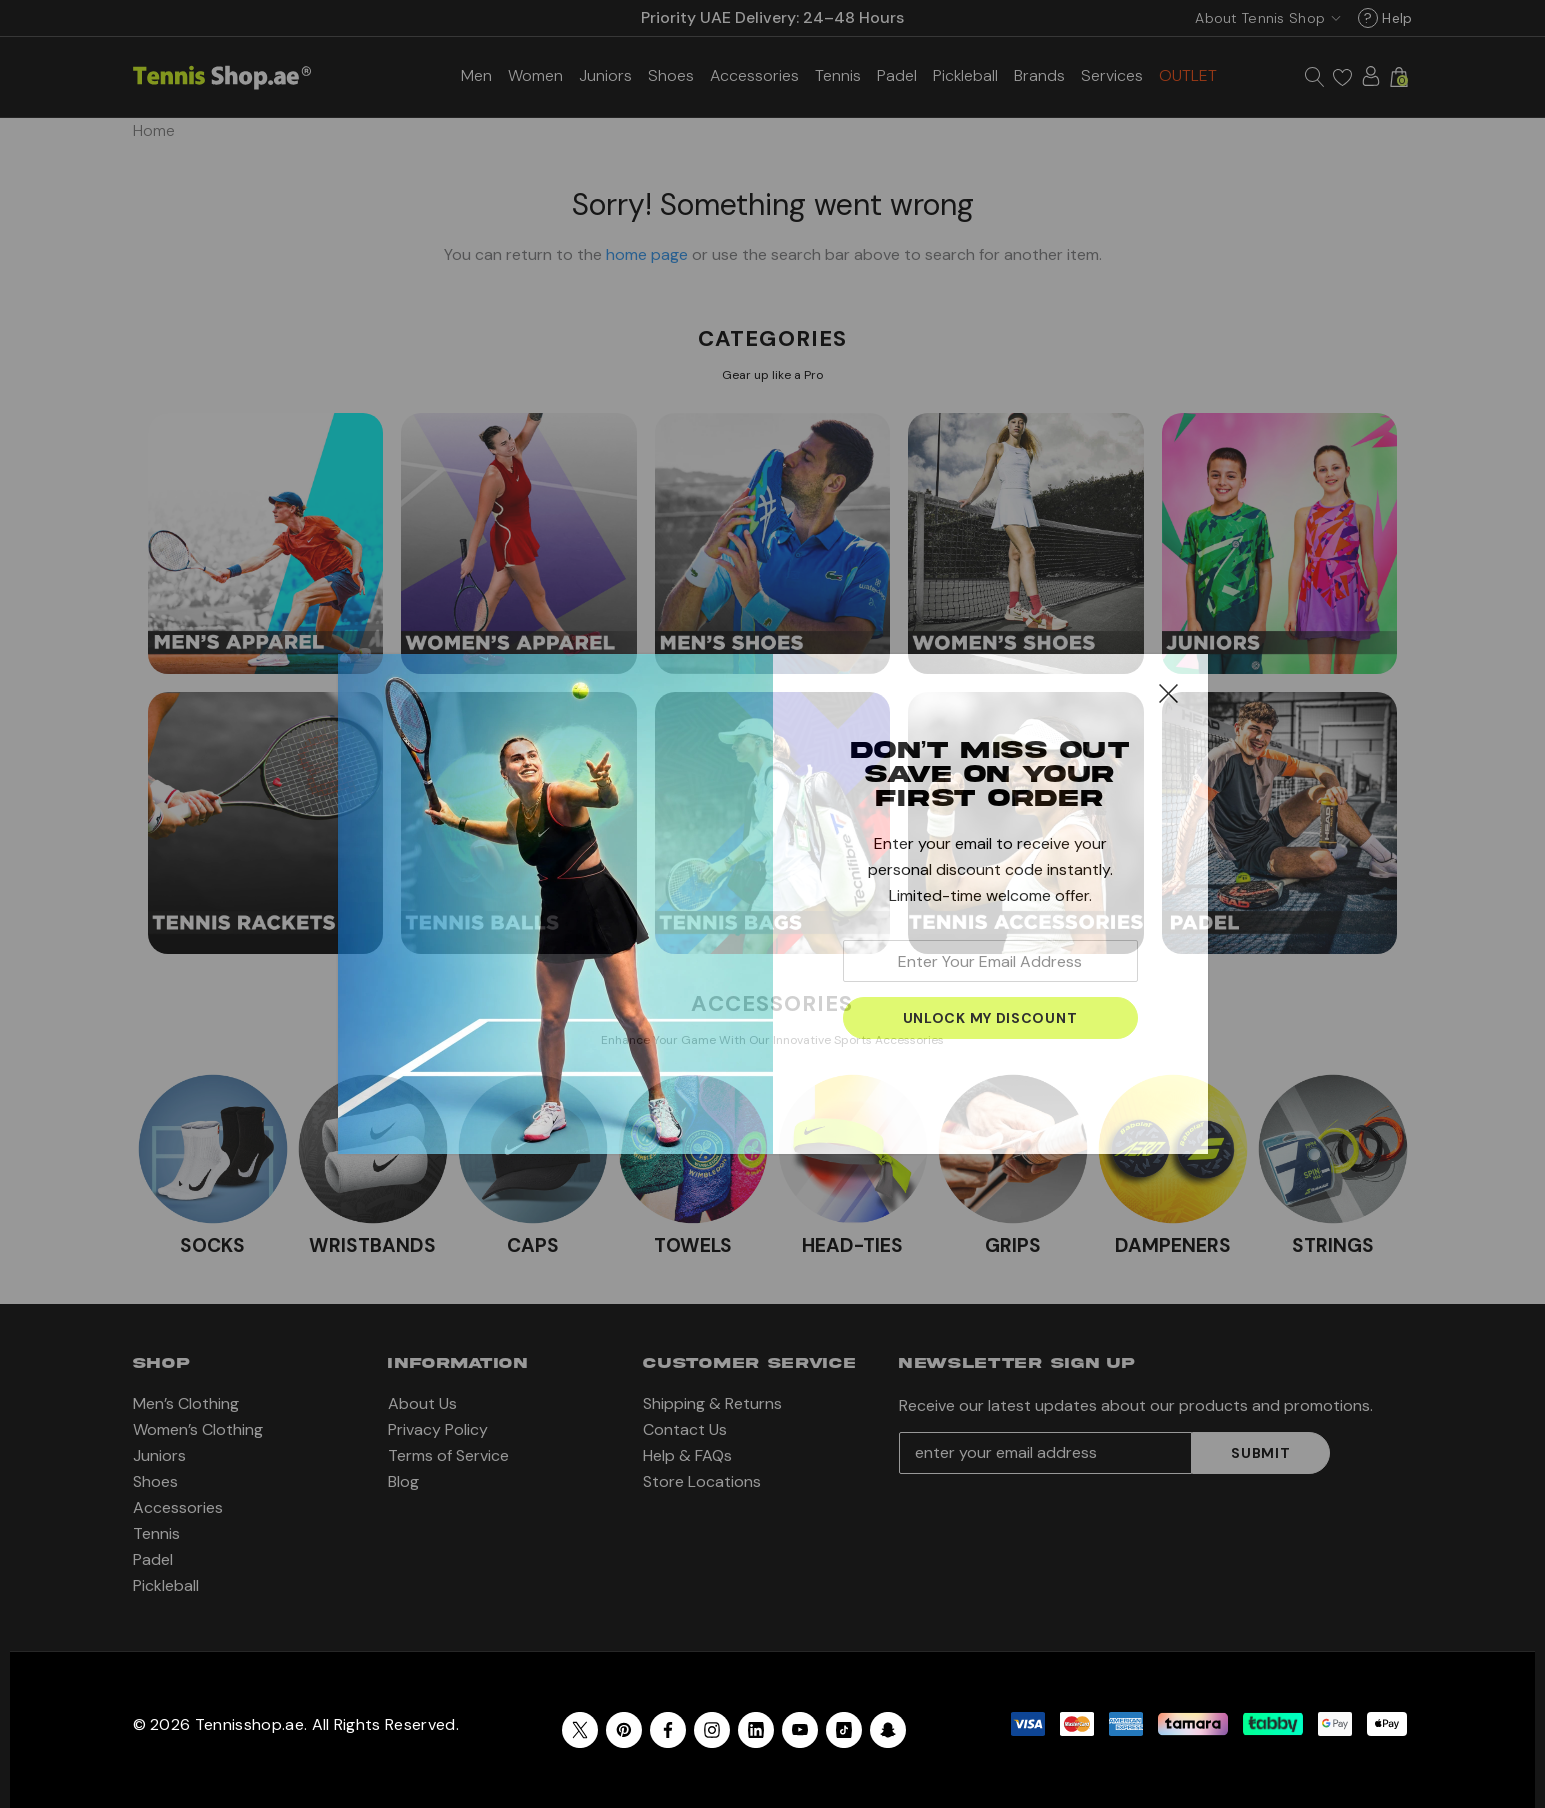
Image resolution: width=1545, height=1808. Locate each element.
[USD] (1264, 18)
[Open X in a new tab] (580, 1730)
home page (647, 254)
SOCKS (212, 1245)
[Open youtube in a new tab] (800, 1730)
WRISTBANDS (372, 1245)
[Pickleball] (965, 74)
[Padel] (897, 75)
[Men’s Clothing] (476, 75)
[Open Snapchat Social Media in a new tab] (888, 1730)
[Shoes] (671, 75)
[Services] (1112, 73)
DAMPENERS (1173, 1245)
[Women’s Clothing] (535, 75)
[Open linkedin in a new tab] (756, 1730)
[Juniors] (605, 75)
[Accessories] (754, 75)
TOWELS (693, 1245)
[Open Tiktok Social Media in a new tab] (844, 1730)
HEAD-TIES (852, 1245)
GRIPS (1013, 1245)
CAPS (533, 1245)
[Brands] (1039, 74)
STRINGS (1333, 1245)
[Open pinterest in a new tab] (624, 1730)
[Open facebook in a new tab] (668, 1730)
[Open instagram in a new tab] (712, 1730)
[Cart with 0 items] (1399, 77)
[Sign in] (1371, 76)
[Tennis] (838, 75)
